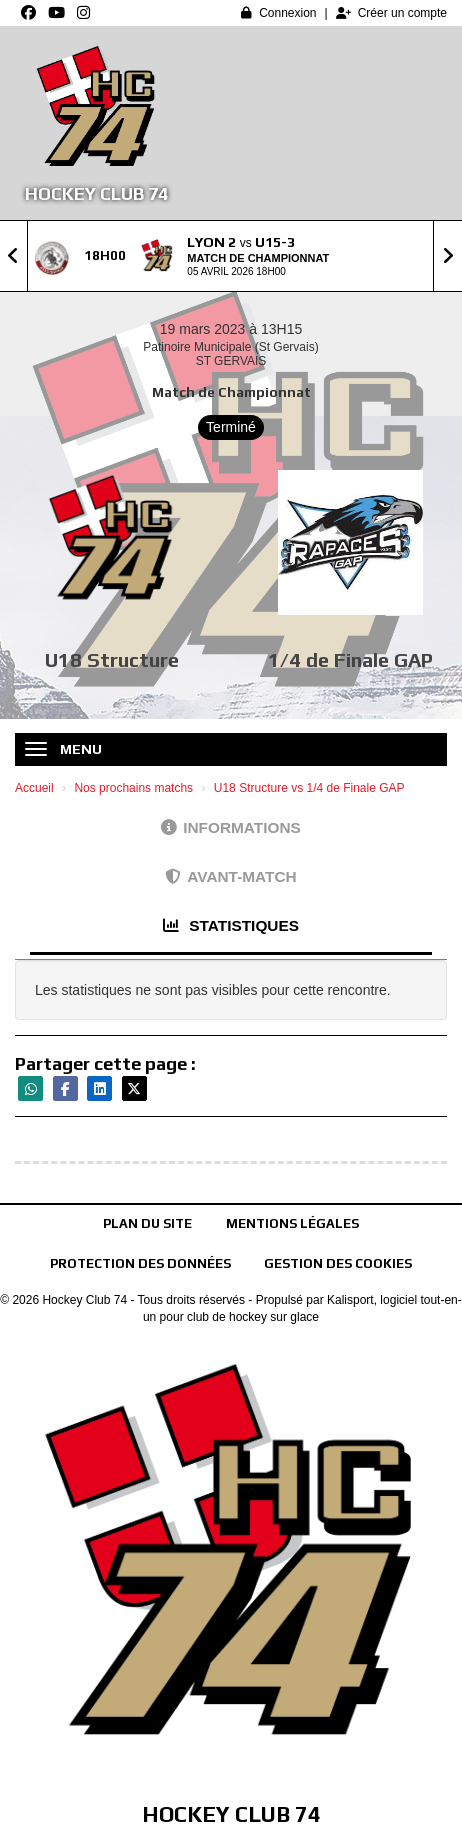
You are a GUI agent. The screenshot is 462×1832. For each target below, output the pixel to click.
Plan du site (147, 1223)
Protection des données (140, 1263)
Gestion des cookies (338, 1263)
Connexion (278, 13)
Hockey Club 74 (96, 193)
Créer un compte (391, 13)
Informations (231, 827)
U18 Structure (112, 659)
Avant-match (230, 876)
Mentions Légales (292, 1223)
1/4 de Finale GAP (350, 659)
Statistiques (231, 925)
